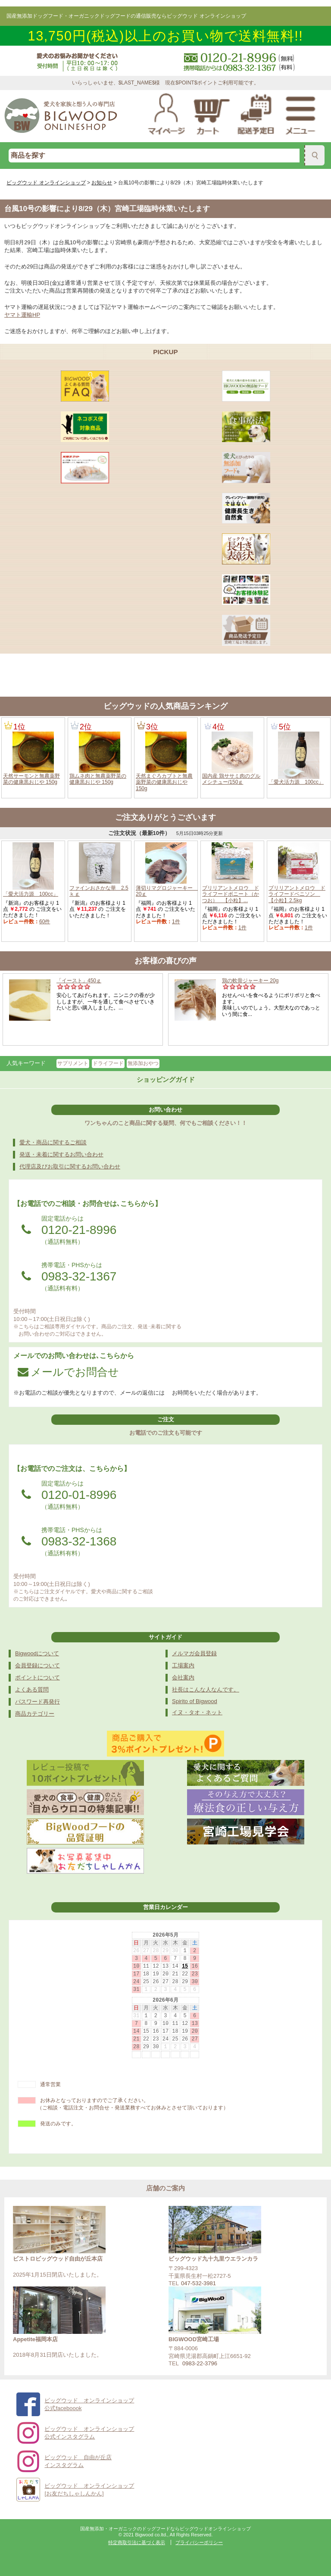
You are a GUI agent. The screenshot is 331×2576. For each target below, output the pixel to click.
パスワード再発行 (37, 1701)
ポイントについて (37, 1677)
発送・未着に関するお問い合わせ (61, 1154)
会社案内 (183, 1677)
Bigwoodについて (37, 1653)
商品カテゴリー (34, 1713)
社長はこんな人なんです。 (205, 1689)
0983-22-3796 (199, 2363)
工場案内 (183, 1665)
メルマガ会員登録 (194, 1653)
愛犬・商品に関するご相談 (53, 1142)
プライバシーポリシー (199, 2542)
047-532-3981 (198, 2283)
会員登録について (37, 1665)
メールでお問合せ (68, 1372)
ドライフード (108, 1063)
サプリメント (72, 1063)
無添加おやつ (143, 1063)
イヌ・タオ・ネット (197, 1712)
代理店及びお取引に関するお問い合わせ (69, 1166)
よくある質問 (32, 1689)
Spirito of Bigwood (194, 1701)
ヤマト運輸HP (22, 314)
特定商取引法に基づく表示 (136, 2542)
